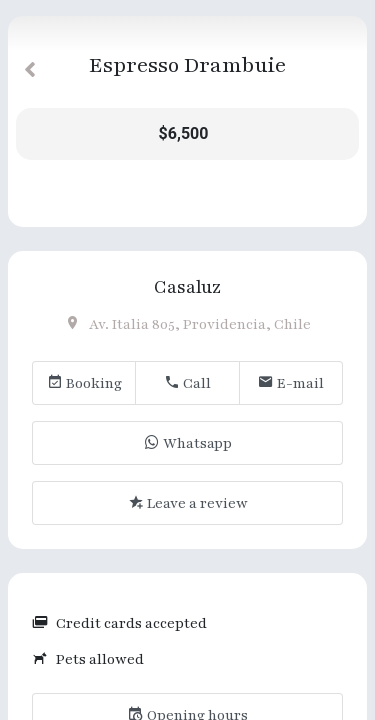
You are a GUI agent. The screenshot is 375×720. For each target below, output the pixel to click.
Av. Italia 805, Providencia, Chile (188, 324)
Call (187, 383)
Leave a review (188, 503)
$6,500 (184, 133)
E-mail (291, 383)
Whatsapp (188, 443)
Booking (84, 383)
